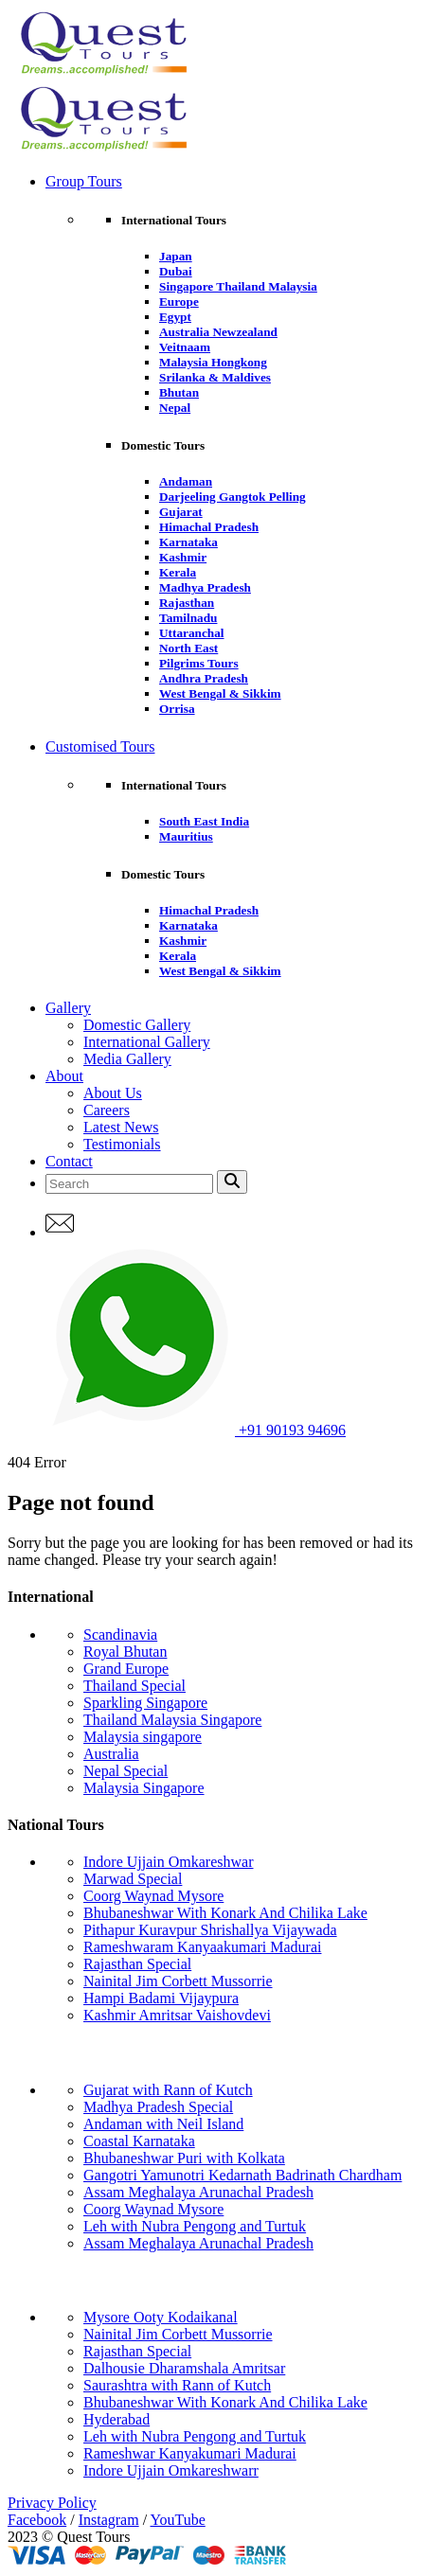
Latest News (121, 1127)
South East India (204, 821)
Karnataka (188, 542)
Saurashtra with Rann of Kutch (177, 2385)
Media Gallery (127, 1059)
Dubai (175, 271)
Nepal (174, 407)
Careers (106, 1110)
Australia (111, 1754)
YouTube (178, 2520)
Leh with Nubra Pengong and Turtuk (194, 2226)
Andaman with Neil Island (163, 2124)
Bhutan (179, 392)
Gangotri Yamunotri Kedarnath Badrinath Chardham (242, 2175)
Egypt (175, 317)
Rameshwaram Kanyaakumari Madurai (202, 1947)
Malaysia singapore (142, 1737)
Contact (69, 1161)
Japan (175, 256)
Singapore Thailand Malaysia (238, 286)
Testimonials (122, 1144)
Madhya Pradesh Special (158, 2107)
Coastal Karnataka (139, 2141)
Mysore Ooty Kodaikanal (160, 2317)
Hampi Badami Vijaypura (161, 1998)
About (64, 1076)
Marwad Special (132, 1879)
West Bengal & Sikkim (220, 693)
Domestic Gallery (136, 1025)
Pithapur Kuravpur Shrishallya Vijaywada (210, 1930)
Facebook (37, 2520)
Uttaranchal (191, 633)
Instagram (109, 2520)
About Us (112, 1093)
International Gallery (146, 1042)
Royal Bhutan (125, 1651)
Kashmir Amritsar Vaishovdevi (177, 2015)
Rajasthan (186, 602)
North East (188, 648)
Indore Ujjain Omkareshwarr (171, 2470)
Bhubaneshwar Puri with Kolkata (184, 2158)
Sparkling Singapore (145, 1703)
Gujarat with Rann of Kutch (168, 2090)
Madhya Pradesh (205, 587)
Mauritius (186, 836)
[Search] (129, 1184)
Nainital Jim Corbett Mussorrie (178, 1981)
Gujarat (181, 512)
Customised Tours (99, 746)
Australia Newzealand (218, 332)
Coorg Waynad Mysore (153, 1896)
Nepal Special (125, 1771)
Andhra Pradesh (203, 678)
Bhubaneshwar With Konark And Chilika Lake (225, 1913)
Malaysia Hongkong (213, 362)
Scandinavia (120, 1634)
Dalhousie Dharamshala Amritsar (184, 2368)
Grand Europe (126, 1669)
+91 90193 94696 (195, 1430)
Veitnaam (184, 347)
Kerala (177, 572)
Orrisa (177, 709)
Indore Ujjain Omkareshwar (168, 1862)
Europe (179, 301)
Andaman (185, 481)
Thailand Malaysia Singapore (172, 1720)
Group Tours (83, 181)
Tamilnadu (188, 618)
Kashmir (182, 557)
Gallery (68, 1008)
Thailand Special (134, 1686)
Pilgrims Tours (199, 663)
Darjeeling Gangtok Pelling (232, 496)
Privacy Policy (52, 2503)
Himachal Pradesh (209, 527)
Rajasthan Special (137, 1964)
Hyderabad (116, 2419)
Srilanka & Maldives (215, 377)
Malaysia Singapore (144, 1788)
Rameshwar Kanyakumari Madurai (189, 2453)
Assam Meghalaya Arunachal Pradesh (198, 2192)
